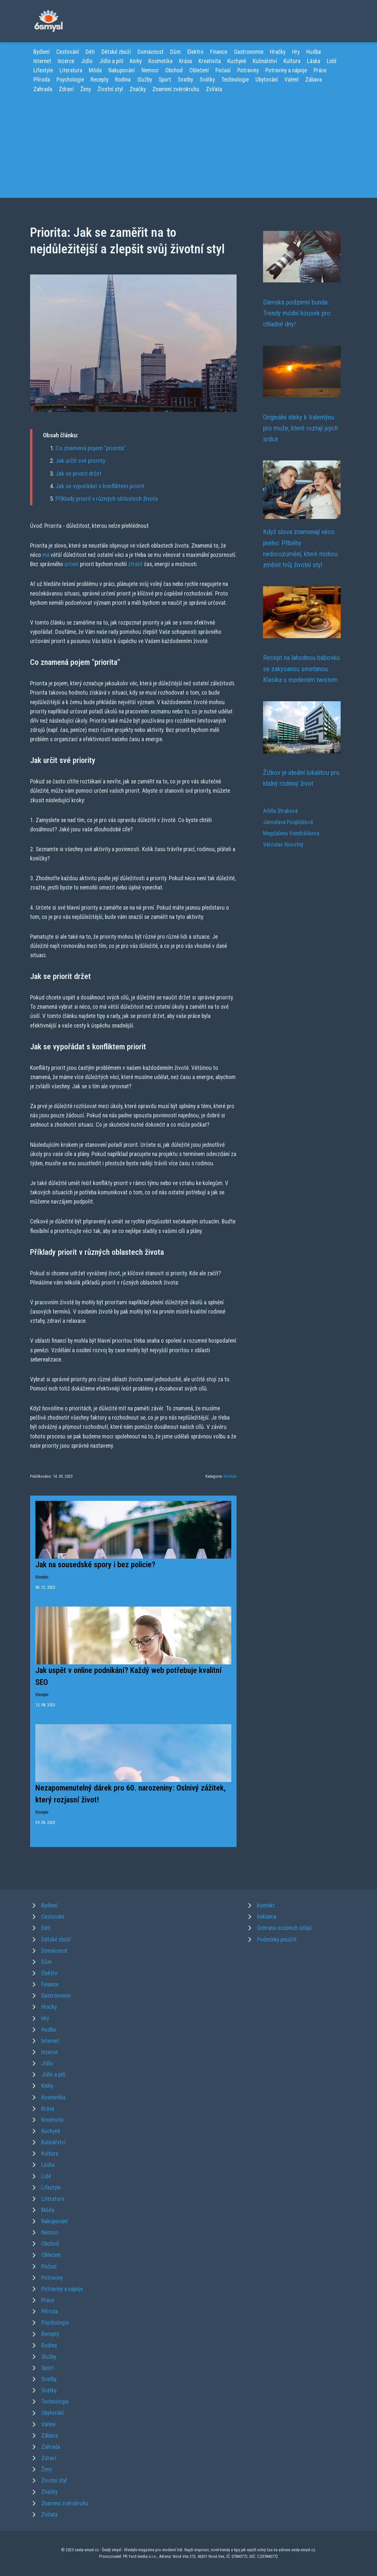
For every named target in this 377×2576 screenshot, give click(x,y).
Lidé (331, 61)
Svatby (185, 79)
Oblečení (199, 70)
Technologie (235, 79)
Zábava (313, 79)
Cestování (67, 52)
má (45, 555)
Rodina (123, 79)
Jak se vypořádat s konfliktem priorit (100, 486)
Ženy (85, 89)
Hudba (313, 52)
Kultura (291, 61)
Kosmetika (160, 61)
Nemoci (150, 70)
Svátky (207, 79)
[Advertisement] (188, 143)
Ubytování (266, 79)
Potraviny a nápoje (286, 70)
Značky (138, 89)
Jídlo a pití (111, 61)
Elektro (195, 52)
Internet (42, 61)
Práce (320, 70)
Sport (165, 79)
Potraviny (248, 70)
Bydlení (41, 52)
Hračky (277, 52)
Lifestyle (43, 70)
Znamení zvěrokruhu (175, 89)
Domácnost (150, 52)
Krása (185, 61)
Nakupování (121, 70)
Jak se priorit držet (78, 473)
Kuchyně (236, 61)
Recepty (99, 79)
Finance (218, 52)
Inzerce (66, 61)
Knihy (136, 61)
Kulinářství (265, 61)
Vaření (291, 79)
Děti (90, 52)
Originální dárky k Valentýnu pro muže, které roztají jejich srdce (300, 428)
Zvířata (214, 89)
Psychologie (70, 79)
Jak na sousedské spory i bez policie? (95, 1564)
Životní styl (110, 89)
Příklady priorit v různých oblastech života (107, 498)
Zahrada (42, 89)
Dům (175, 52)
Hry (296, 52)
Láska (313, 61)
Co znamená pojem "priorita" (91, 448)
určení (71, 564)
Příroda (41, 79)
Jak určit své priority (80, 460)
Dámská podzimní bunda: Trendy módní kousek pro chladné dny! (296, 313)
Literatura (70, 70)
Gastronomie (248, 52)
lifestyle (230, 1476)
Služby (144, 79)
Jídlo (87, 61)
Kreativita (210, 61)
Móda (95, 70)
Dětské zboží (116, 52)
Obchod (174, 70)
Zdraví (66, 89)
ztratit (135, 564)
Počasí (223, 70)
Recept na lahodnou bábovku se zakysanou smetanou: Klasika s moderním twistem (301, 669)
